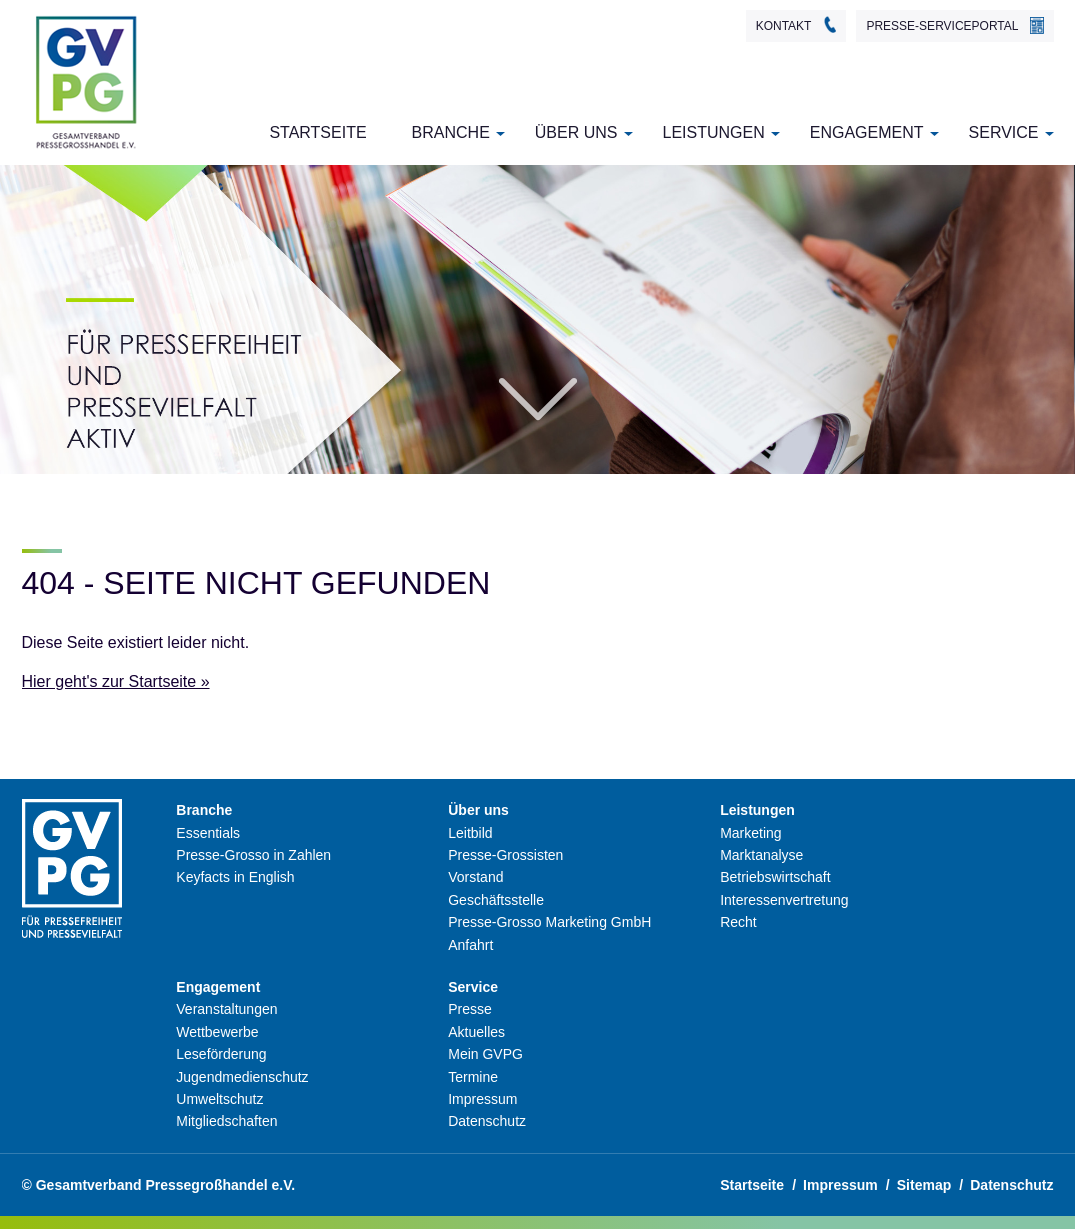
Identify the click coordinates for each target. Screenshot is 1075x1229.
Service (1004, 132)
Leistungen (714, 132)
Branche (451, 132)
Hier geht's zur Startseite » (116, 681)
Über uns (576, 132)
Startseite (317, 132)
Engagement (867, 132)
